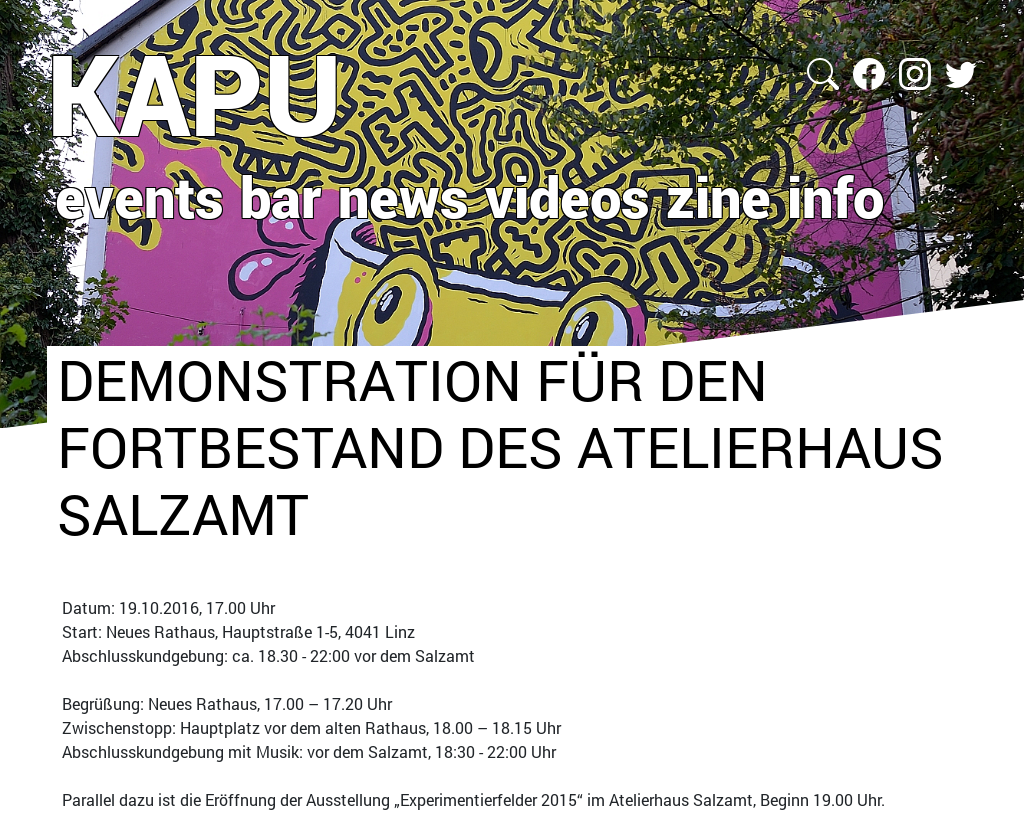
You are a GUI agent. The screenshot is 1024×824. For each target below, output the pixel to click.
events (139, 196)
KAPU (194, 93)
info (835, 196)
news (403, 196)
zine (718, 196)
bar (281, 196)
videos (567, 196)
